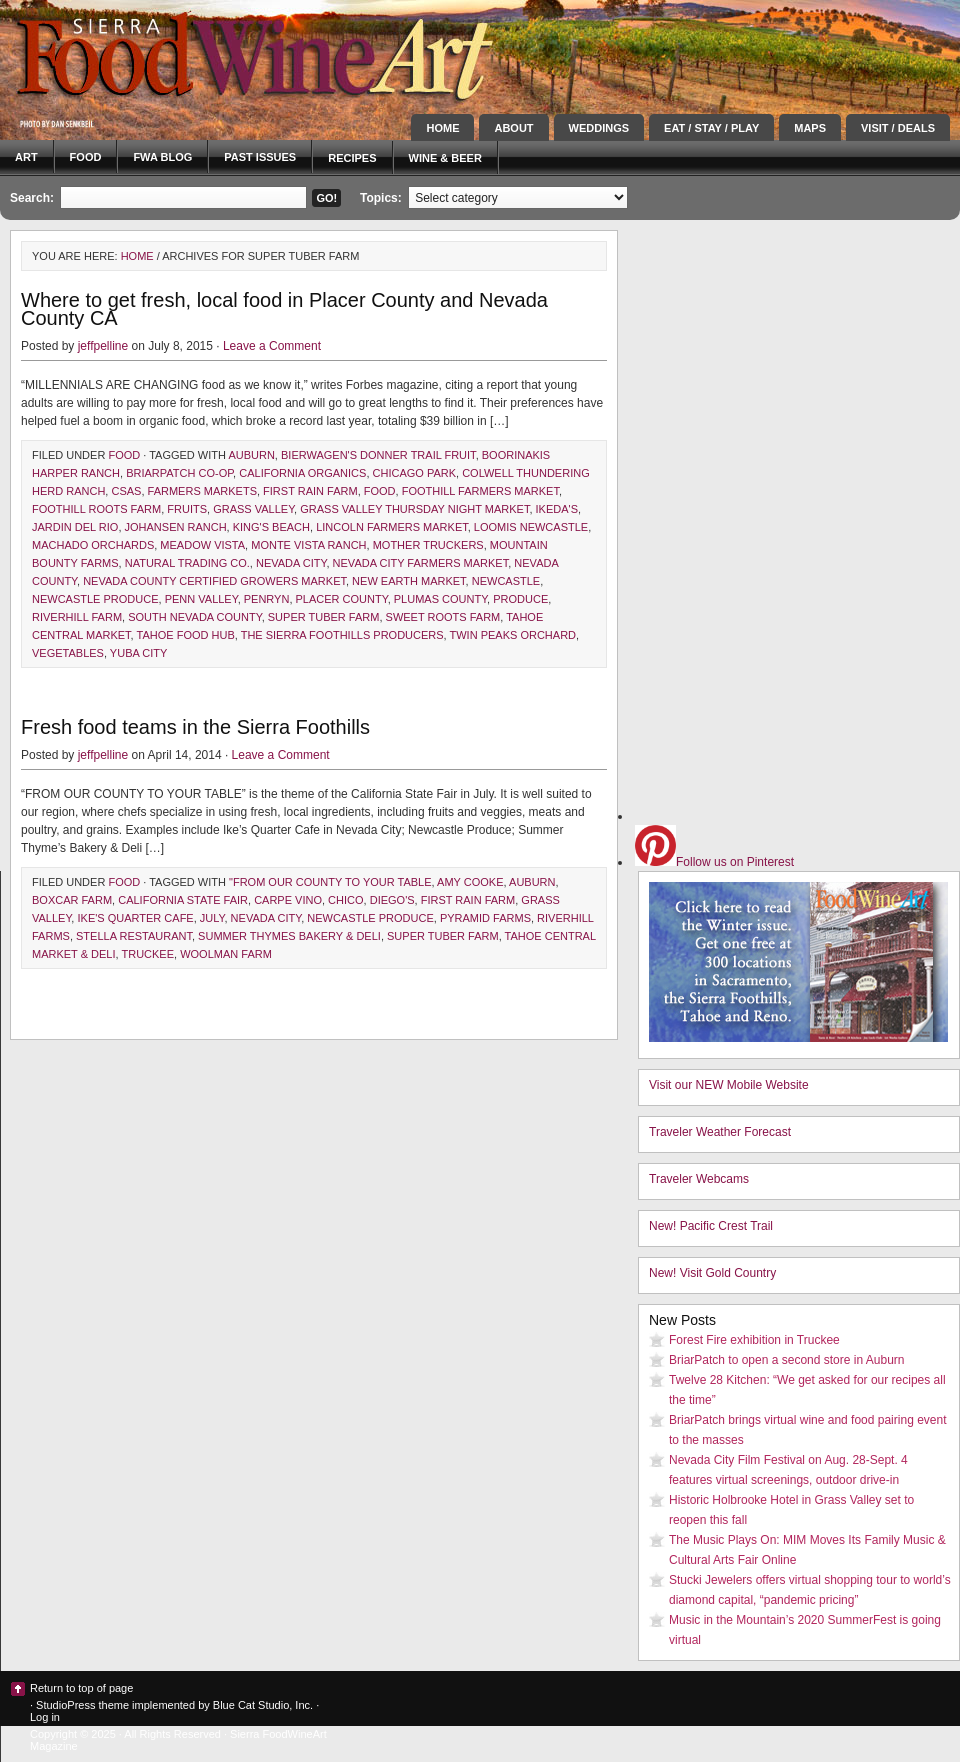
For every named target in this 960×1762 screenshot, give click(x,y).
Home (442, 128)
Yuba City (138, 653)
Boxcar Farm (72, 900)
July (212, 918)
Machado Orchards (93, 545)
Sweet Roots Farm (443, 617)
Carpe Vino (288, 900)
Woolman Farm (226, 954)
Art (26, 157)
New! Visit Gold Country (712, 1273)
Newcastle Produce (95, 599)
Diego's (392, 900)
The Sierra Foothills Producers (342, 635)
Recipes (352, 158)
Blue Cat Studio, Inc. (263, 1705)
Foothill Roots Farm (96, 509)
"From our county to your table (330, 882)
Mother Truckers (428, 545)
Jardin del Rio (75, 527)
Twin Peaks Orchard (513, 635)
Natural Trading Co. (187, 563)
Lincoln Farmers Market (392, 527)
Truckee (147, 954)
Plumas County (440, 599)
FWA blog (162, 157)
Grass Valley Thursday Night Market (414, 509)
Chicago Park (415, 473)
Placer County (342, 599)
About (513, 128)
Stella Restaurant (134, 936)
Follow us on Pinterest (714, 862)
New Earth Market (408, 581)
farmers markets (202, 491)
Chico (345, 900)
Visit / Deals (898, 128)
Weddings (599, 128)
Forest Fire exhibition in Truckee (754, 1340)
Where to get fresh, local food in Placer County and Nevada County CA (284, 309)
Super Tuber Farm (324, 617)
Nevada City (291, 563)
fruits (187, 509)
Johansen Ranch (176, 527)
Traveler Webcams (699, 1179)
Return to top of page (81, 1688)
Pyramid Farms (485, 918)
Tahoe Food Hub (186, 635)
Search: (32, 198)
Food (86, 157)
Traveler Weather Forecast (720, 1132)
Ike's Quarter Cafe (135, 918)
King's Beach (271, 527)
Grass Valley (253, 509)
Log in (45, 1717)
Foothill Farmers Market (480, 491)
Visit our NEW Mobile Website (729, 1085)
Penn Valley (201, 599)
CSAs (126, 491)
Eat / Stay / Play (711, 128)
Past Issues (260, 157)
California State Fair (183, 900)
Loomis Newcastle (531, 527)
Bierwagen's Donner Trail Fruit (378, 455)
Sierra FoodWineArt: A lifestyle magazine (180, 55)
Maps (810, 128)
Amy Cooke (470, 882)
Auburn (251, 455)
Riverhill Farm (77, 617)
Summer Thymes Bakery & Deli (289, 936)
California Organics (302, 473)
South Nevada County (194, 617)
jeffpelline (103, 346)
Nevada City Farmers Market (421, 563)
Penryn (267, 599)
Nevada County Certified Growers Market (214, 581)
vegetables (68, 653)
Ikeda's (557, 509)
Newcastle (506, 581)
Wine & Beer (445, 158)
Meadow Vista (202, 545)
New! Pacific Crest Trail (711, 1226)
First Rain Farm (310, 491)
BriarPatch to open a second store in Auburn (786, 1360)
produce (520, 599)
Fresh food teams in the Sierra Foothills (195, 727)
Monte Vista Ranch (308, 545)
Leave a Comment (272, 346)
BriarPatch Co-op (179, 473)
